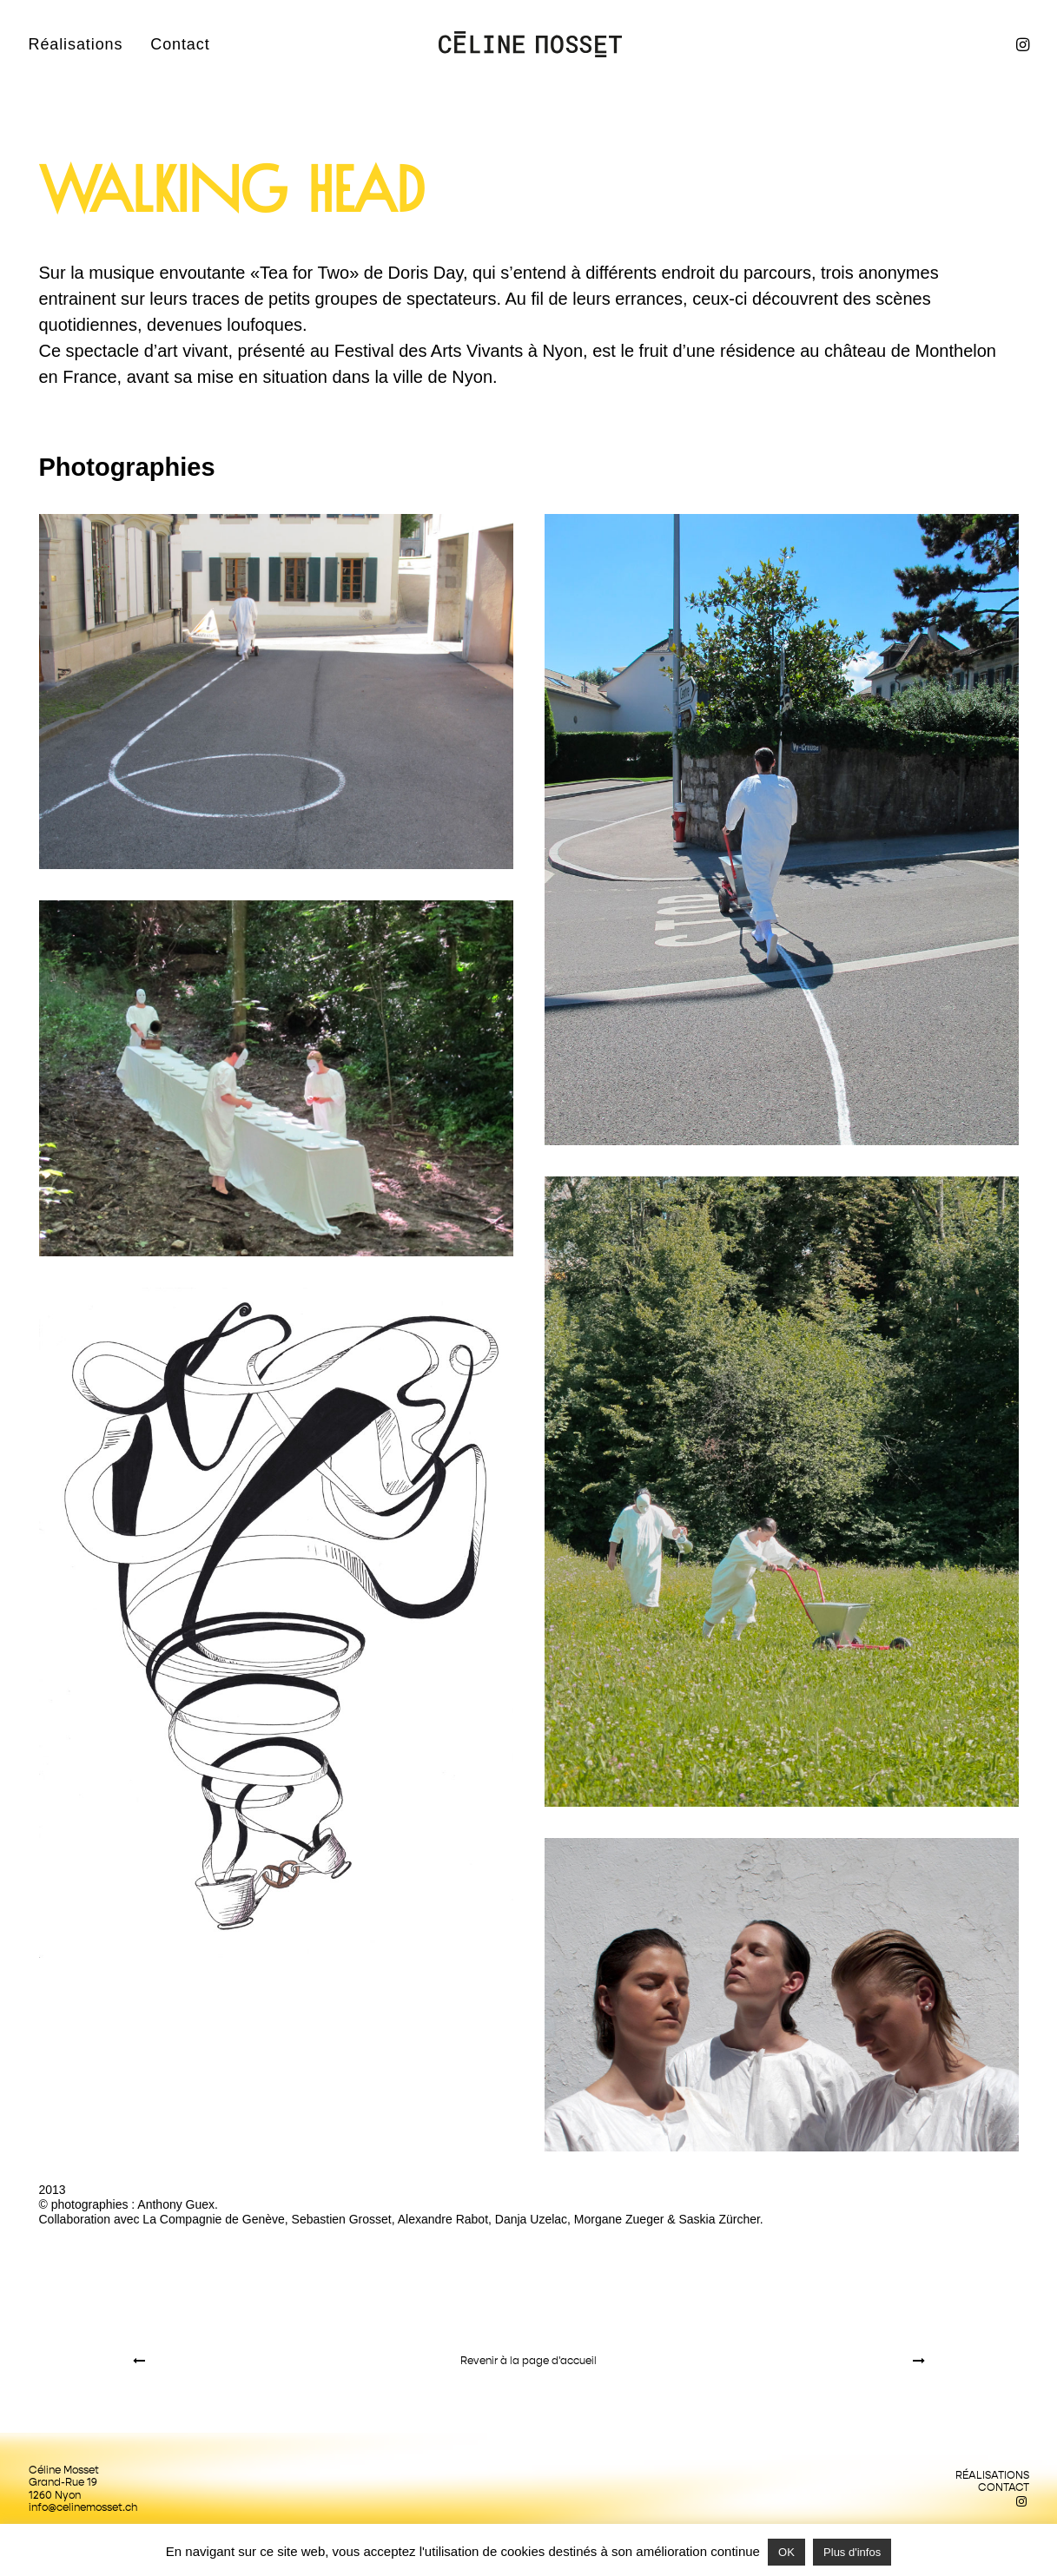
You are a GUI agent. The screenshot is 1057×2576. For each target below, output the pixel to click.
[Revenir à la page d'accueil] (528, 2361)
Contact (179, 44)
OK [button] (786, 2552)
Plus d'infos (852, 2552)
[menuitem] (82, 44)
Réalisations (76, 44)
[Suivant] (766, 2361)
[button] (1021, 44)
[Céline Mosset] (530, 44)
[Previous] (291, 2361)
